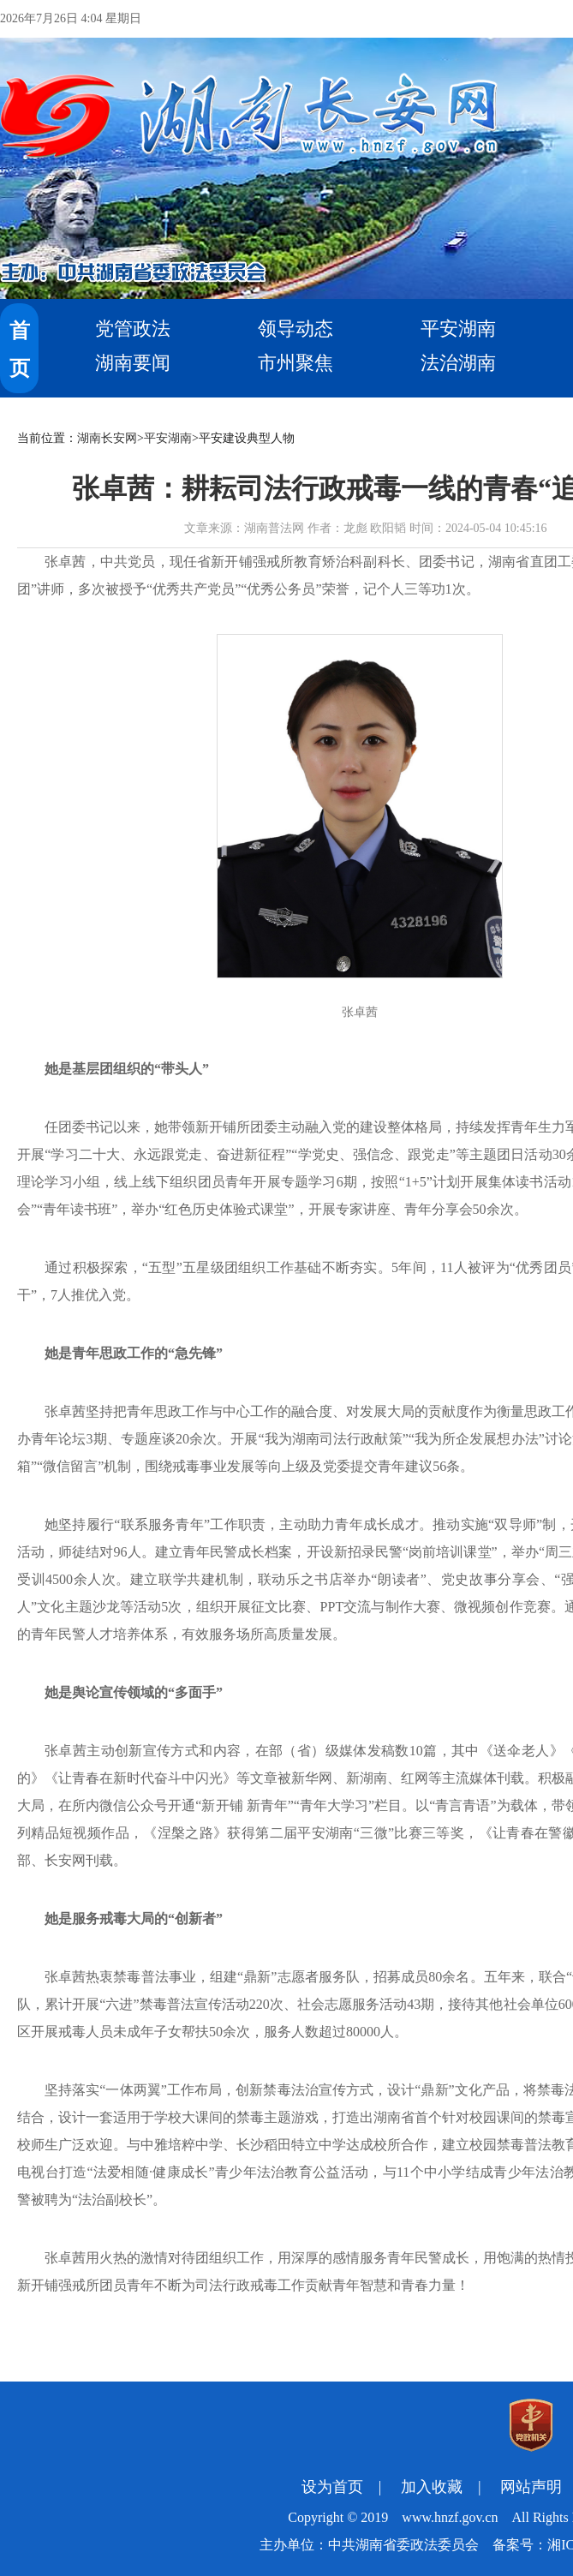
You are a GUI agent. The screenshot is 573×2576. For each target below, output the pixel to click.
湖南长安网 (107, 438)
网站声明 (531, 2486)
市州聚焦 (295, 363)
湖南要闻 (132, 363)
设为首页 (332, 2486)
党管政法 (132, 328)
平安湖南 (458, 328)
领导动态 (295, 328)
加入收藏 (432, 2486)
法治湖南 (458, 363)
